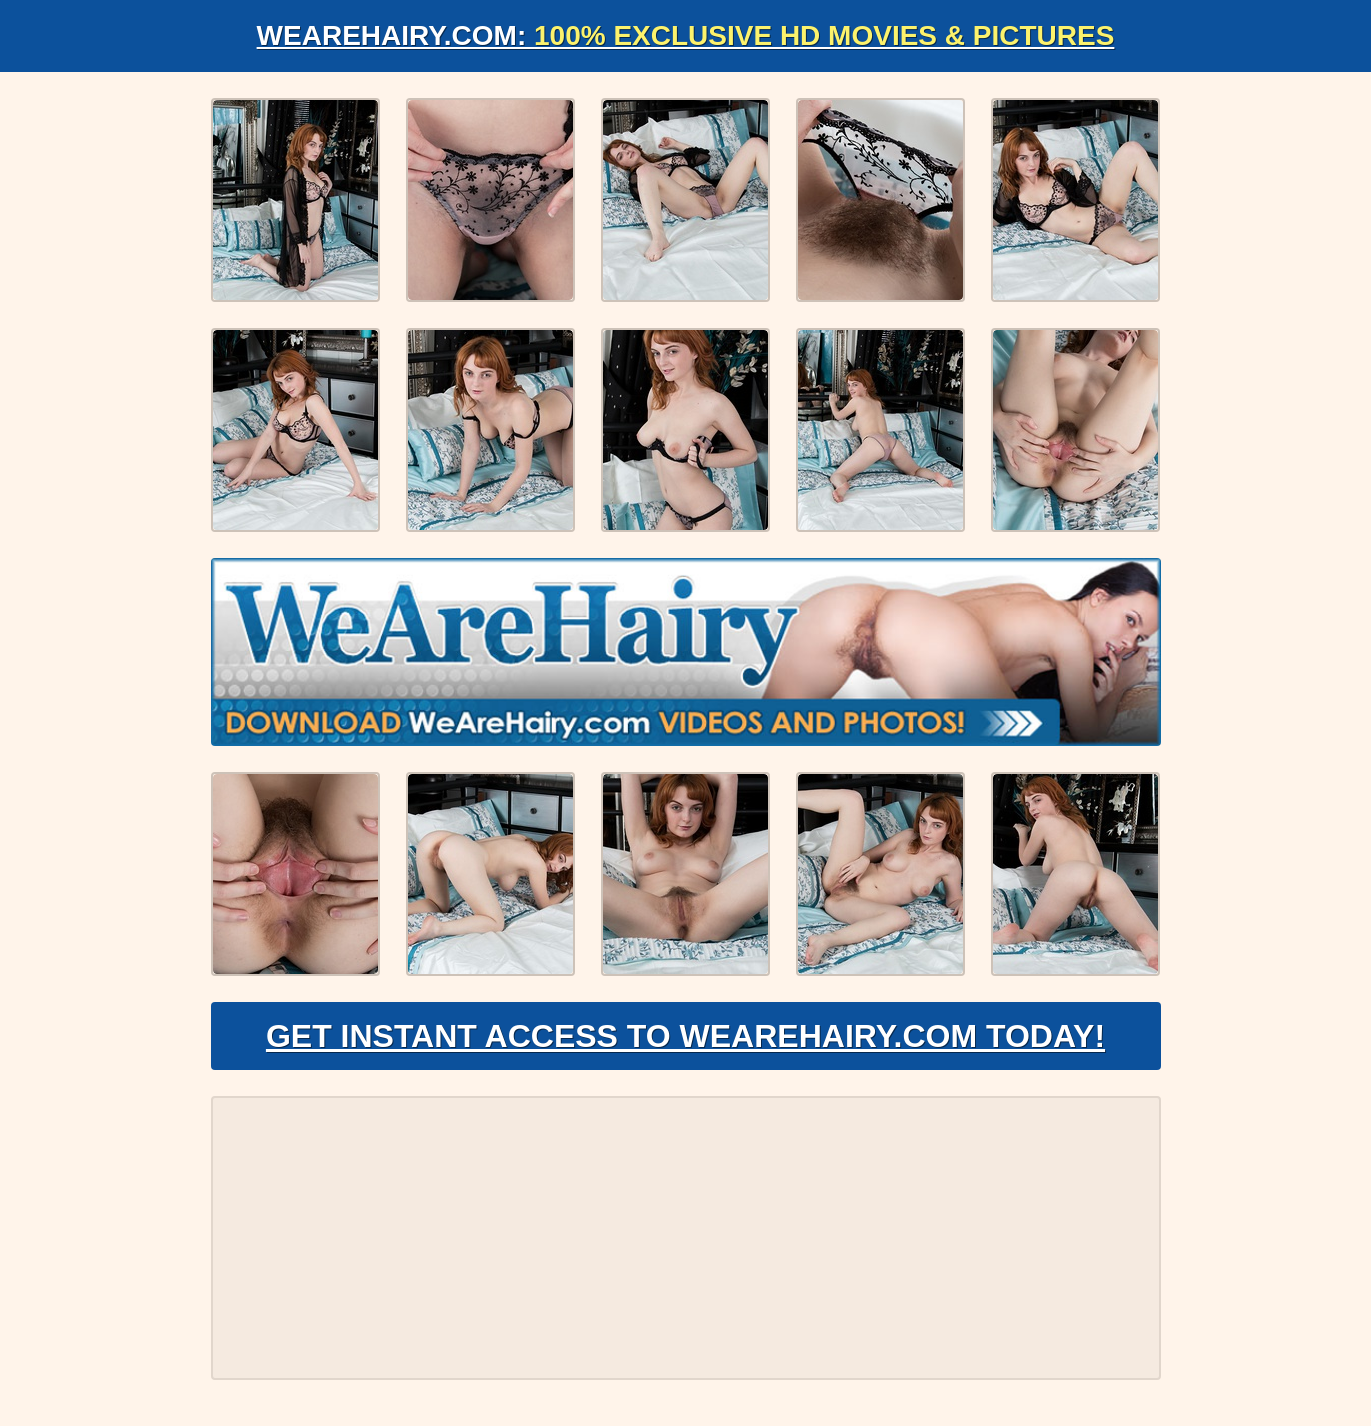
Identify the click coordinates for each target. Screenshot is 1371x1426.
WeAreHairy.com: (686, 35)
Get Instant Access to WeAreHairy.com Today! (685, 1036)
